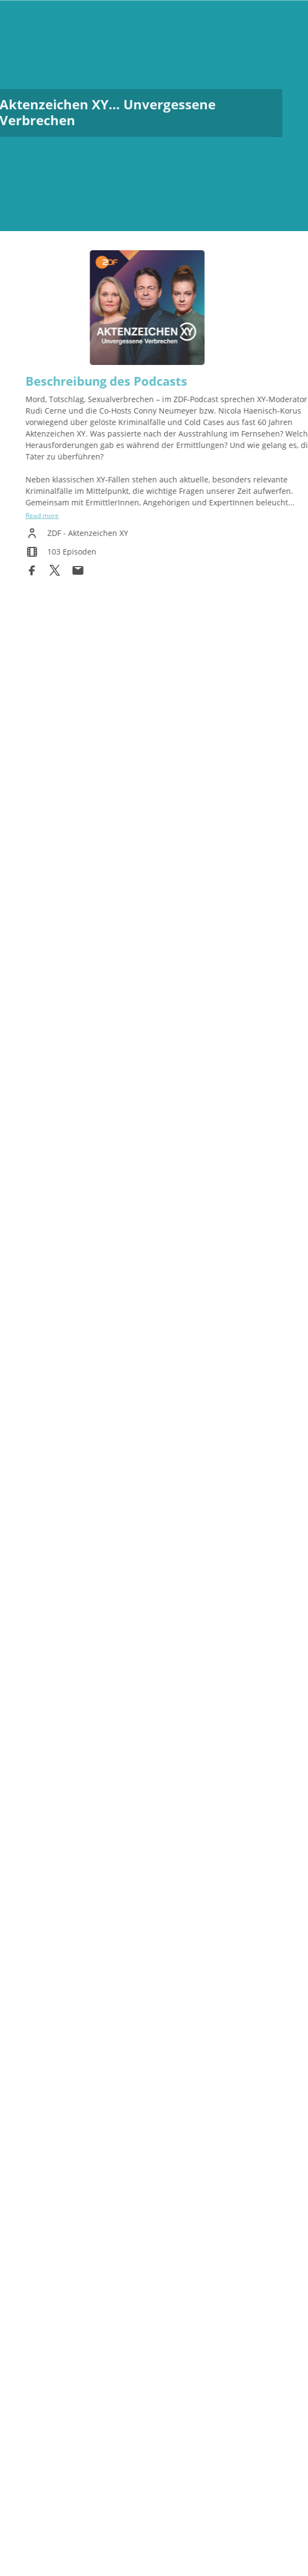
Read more (58, 515)
